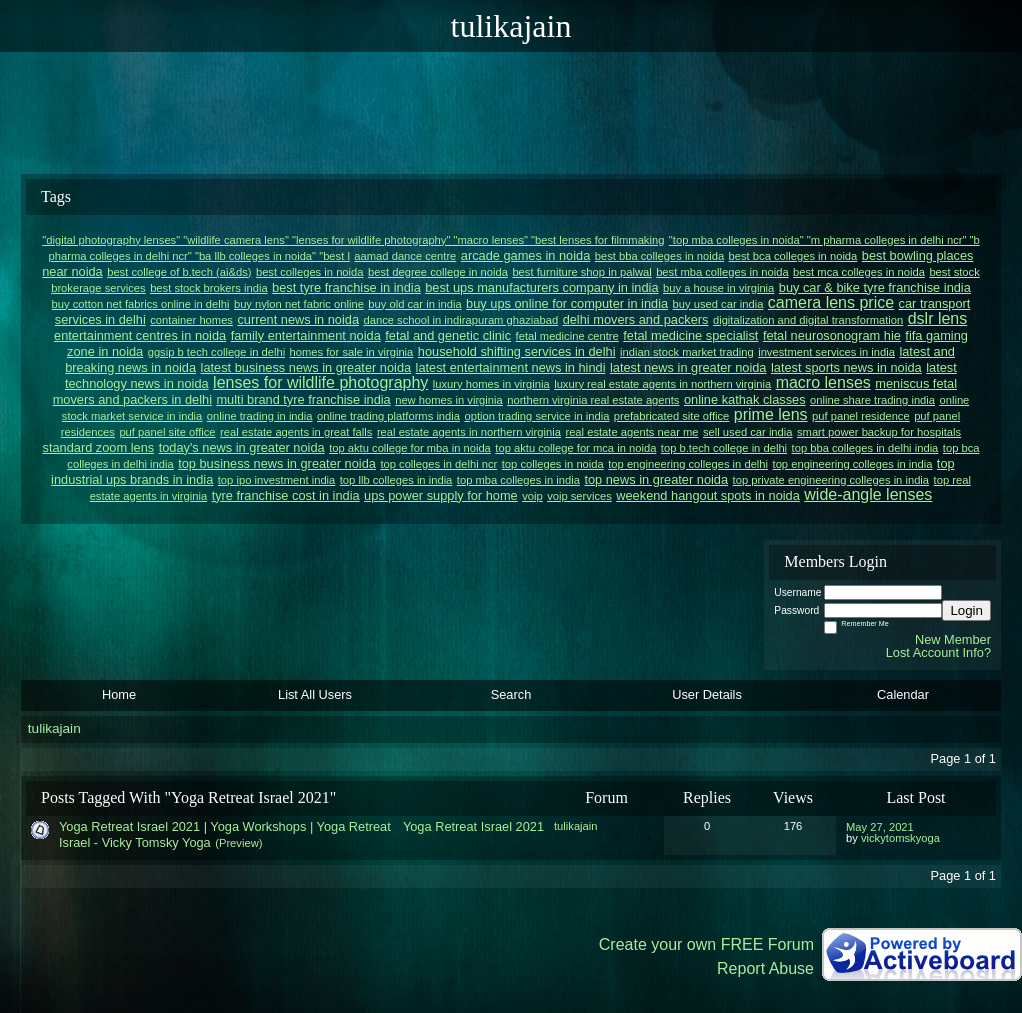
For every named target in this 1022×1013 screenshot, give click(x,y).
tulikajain (54, 728)
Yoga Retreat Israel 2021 (473, 826)
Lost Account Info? (938, 652)
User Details (707, 694)
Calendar (903, 694)
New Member (953, 639)
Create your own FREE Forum (706, 944)
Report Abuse (765, 968)
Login (966, 610)
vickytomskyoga (900, 838)
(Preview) (238, 843)
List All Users (315, 694)
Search (511, 694)
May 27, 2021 (880, 827)
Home (119, 694)
